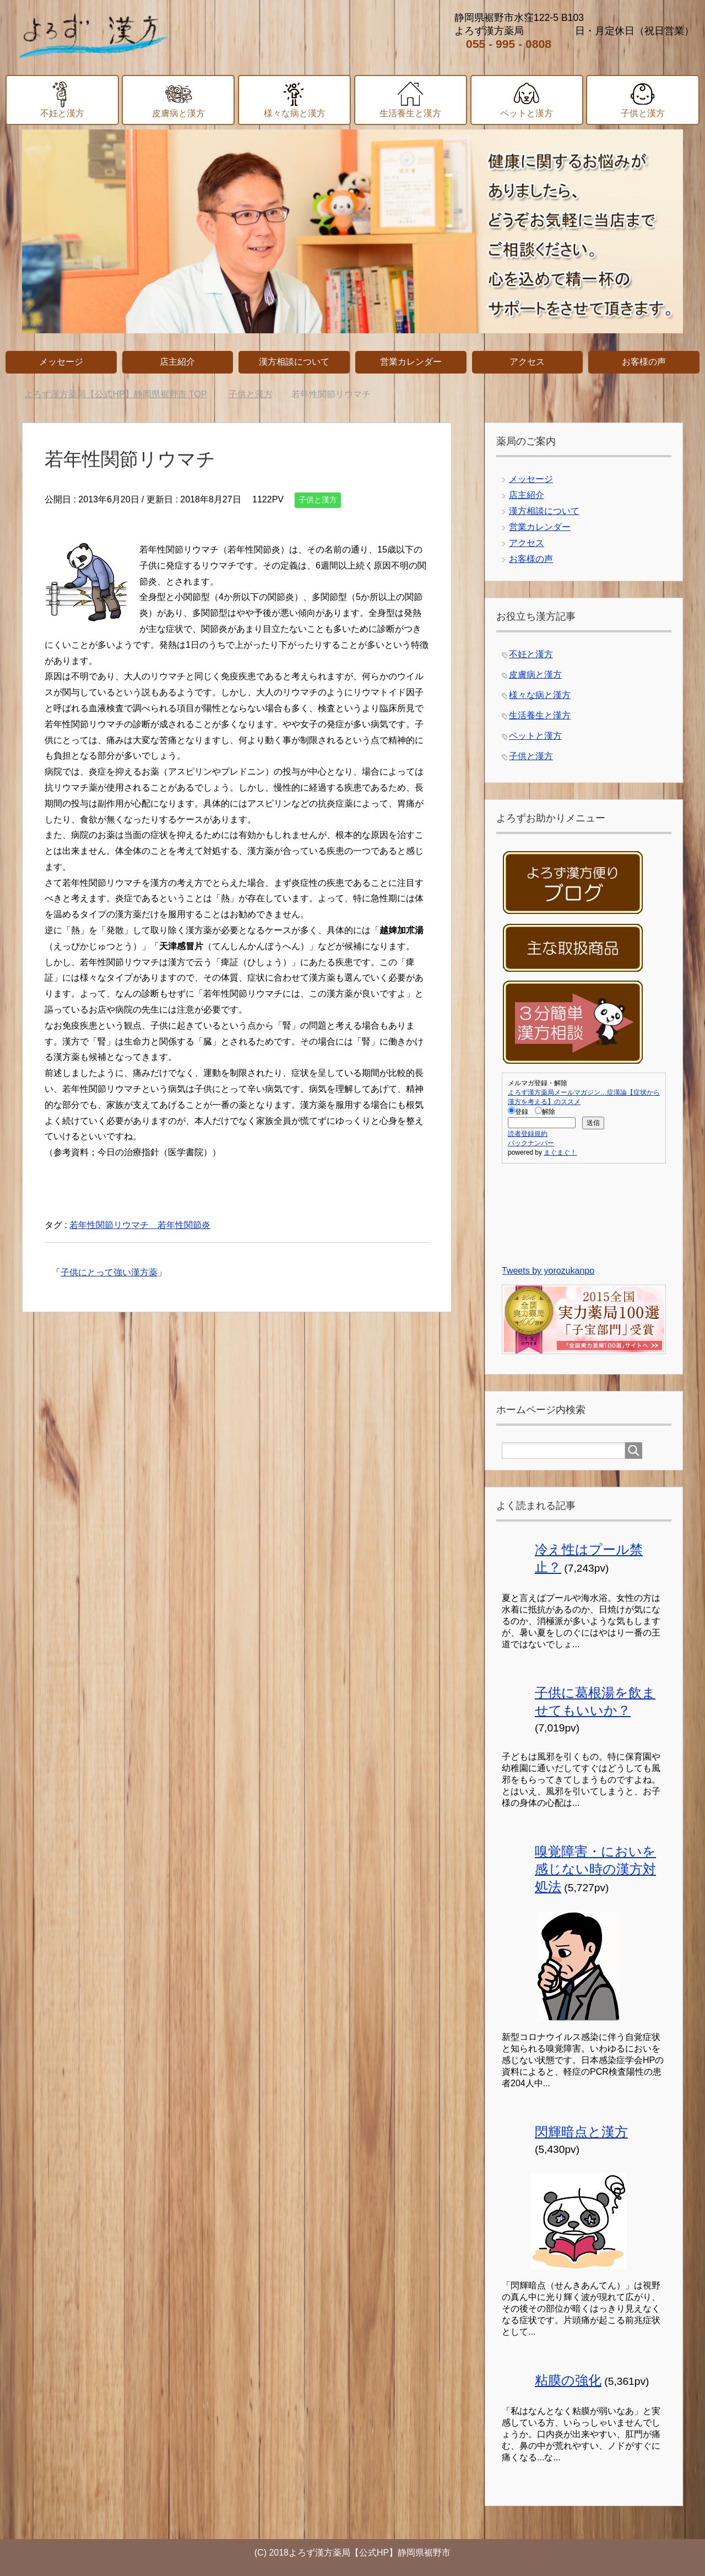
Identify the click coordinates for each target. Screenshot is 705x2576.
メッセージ (531, 479)
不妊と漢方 (531, 654)
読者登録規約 (527, 1134)
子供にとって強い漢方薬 (109, 1272)
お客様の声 (531, 559)
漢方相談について (544, 511)
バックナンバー (531, 1143)
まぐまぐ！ (560, 1152)
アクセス (526, 543)
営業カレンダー (540, 527)
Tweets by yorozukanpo (548, 1270)
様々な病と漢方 (540, 695)
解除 (545, 1112)
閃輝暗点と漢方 (581, 2131)
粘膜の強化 (568, 2380)
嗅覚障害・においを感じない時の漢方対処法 (595, 1869)
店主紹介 (526, 495)
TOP (115, 394)
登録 (518, 1112)
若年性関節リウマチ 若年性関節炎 (139, 1225)
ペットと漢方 (535, 735)
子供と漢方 (318, 499)
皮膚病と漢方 (535, 674)
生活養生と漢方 (540, 715)
